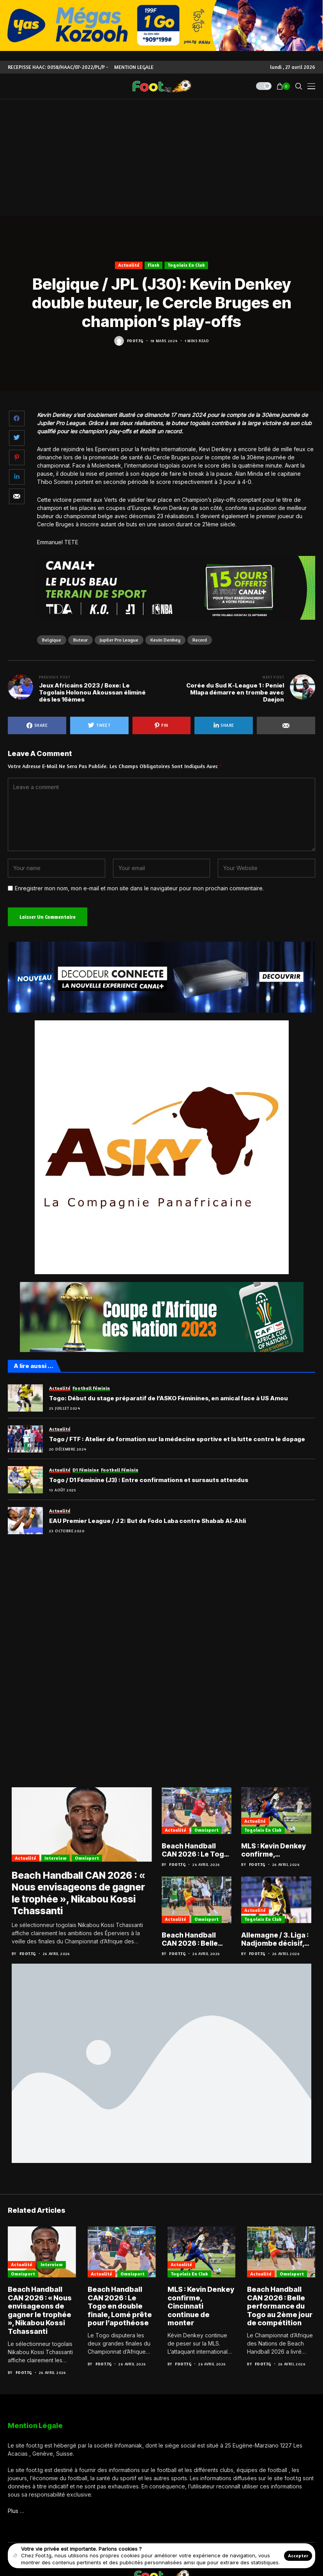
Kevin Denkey (165, 640)
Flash (153, 265)
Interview (55, 1859)
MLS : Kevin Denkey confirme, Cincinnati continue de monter (275, 1850)
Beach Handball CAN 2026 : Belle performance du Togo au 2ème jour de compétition (194, 1939)
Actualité (128, 265)
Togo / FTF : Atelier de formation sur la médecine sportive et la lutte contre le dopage (177, 1439)
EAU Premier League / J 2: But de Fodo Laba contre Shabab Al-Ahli (147, 1520)
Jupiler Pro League (119, 640)
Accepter (298, 2555)
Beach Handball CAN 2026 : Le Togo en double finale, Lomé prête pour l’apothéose (196, 1850)
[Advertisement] (161, 157)
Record (199, 640)
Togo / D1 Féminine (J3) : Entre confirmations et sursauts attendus (148, 1480)
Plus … (16, 2511)
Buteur (80, 640)
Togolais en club (186, 265)
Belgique (51, 640)
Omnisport (87, 1859)
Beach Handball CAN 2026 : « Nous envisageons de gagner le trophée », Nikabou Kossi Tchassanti (80, 1894)
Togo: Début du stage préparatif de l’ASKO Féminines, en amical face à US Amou (168, 1398)
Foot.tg (135, 340)
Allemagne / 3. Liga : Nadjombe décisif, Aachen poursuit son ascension (275, 1939)
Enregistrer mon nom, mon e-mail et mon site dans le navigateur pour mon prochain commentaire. (139, 888)
